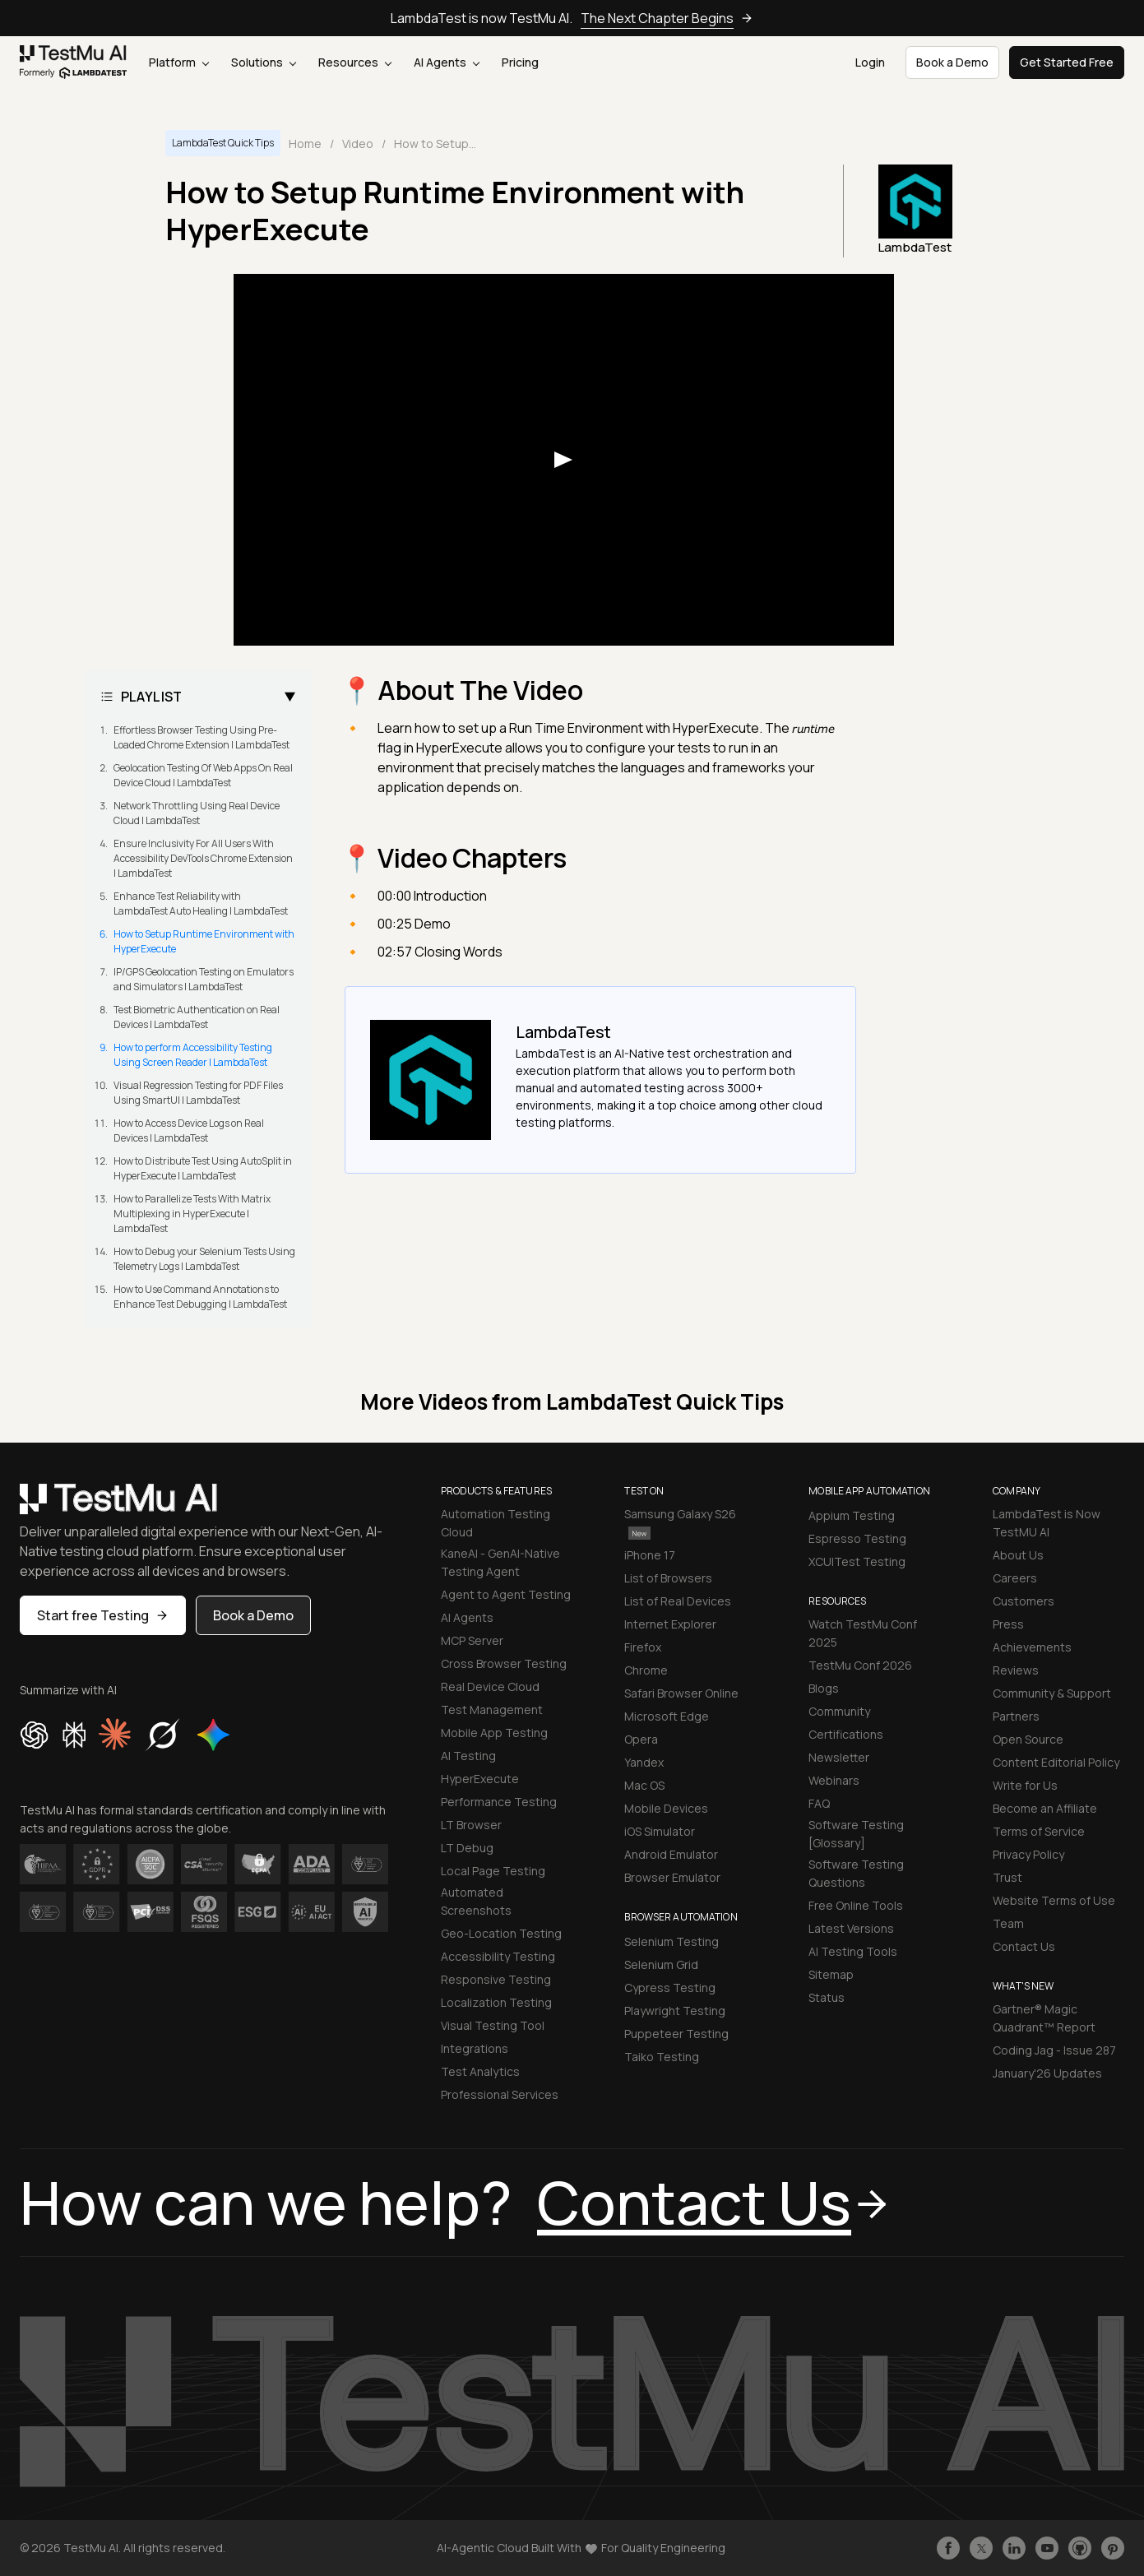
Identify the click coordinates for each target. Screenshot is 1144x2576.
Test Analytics (480, 2071)
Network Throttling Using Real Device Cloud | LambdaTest (196, 813)
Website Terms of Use (1054, 1900)
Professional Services (499, 2094)
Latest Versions (851, 1928)
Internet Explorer (670, 1624)
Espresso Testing (857, 1538)
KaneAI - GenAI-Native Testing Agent (500, 1562)
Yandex (644, 1762)
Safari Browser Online (681, 1693)
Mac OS (644, 1785)
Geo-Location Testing (501, 1933)
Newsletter (838, 1757)
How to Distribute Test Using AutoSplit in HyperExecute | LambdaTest (202, 1168)
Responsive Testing (496, 1979)
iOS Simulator (659, 1831)
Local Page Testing (493, 1871)
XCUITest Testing (856, 1561)
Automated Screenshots (476, 1901)
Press (1008, 1624)
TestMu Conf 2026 (860, 1665)
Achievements (1032, 1647)
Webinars (833, 1780)
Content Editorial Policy (1056, 1762)
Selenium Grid (661, 1964)
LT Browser (471, 1824)
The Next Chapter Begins (667, 18)
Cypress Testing (670, 1987)
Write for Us (1025, 1785)
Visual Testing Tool (492, 2025)
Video (357, 143)
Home (305, 143)
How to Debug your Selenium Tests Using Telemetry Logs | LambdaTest (204, 1258)
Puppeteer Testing (676, 2033)
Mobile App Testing (494, 1732)
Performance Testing (499, 1801)
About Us (1018, 1555)
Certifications (845, 1734)
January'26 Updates (1047, 2073)
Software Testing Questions (856, 1873)
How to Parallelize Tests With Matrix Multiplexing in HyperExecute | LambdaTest (192, 1213)
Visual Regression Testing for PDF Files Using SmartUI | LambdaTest (198, 1092)
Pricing (520, 62)
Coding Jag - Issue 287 (1054, 2050)
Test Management (492, 1709)
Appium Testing (851, 1515)
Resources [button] (354, 62)
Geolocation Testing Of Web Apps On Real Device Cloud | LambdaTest (203, 775)
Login (870, 62)
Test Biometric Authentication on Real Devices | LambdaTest (196, 1017)
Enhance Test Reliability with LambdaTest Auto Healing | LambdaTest (200, 903)
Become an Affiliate (1045, 1808)
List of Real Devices (677, 1601)
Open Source (1028, 1739)
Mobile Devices (666, 1808)
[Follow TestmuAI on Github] (1079, 2548)
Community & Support (1052, 1693)
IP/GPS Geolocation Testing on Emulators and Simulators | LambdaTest (203, 979)
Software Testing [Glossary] (856, 1834)
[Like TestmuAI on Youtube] (1046, 2548)
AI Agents (446, 62)
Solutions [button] (263, 62)
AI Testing (468, 1755)
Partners (1016, 1716)
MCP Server (472, 1640)
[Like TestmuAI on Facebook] (948, 2548)
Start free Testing (103, 1615)
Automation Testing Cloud (495, 1523)
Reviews (1016, 1670)
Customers (1023, 1601)
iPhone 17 (649, 1555)
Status (826, 1997)
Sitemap (831, 1974)
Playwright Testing (674, 2010)
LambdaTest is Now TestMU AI (1046, 1523)
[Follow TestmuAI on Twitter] (981, 2548)
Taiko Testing (661, 2056)
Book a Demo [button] (952, 62)
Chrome (646, 1670)
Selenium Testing (671, 1941)
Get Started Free (1067, 62)
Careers (1015, 1578)
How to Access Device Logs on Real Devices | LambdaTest (188, 1130)
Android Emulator (671, 1854)
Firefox (642, 1647)
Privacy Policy (1028, 1854)
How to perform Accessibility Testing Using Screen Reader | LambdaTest (192, 1054)
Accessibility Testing (498, 1956)
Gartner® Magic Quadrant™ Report (1044, 2018)
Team (1008, 1923)
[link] (73, 62)
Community (839, 1711)
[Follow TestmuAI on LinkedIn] (1014, 2548)
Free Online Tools (855, 1905)
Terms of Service (1039, 1831)
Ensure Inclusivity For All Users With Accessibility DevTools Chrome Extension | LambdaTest (203, 858)
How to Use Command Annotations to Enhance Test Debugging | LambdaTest (200, 1296)
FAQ (819, 1803)
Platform (179, 62)
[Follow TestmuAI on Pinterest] (1112, 2548)
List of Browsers (668, 1578)
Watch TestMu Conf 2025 (862, 1633)
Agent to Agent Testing (506, 1594)
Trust (1007, 1877)
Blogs (823, 1688)
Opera (641, 1739)
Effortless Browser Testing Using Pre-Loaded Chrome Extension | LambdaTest (201, 737)
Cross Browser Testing (504, 1663)
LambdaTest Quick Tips (223, 143)
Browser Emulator (672, 1877)
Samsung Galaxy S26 (680, 1523)
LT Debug (467, 1848)
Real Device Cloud (490, 1686)
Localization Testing (496, 2002)
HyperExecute (480, 1778)
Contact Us (1024, 1946)
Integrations (474, 2048)
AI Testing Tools (852, 1951)
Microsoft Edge (666, 1716)
